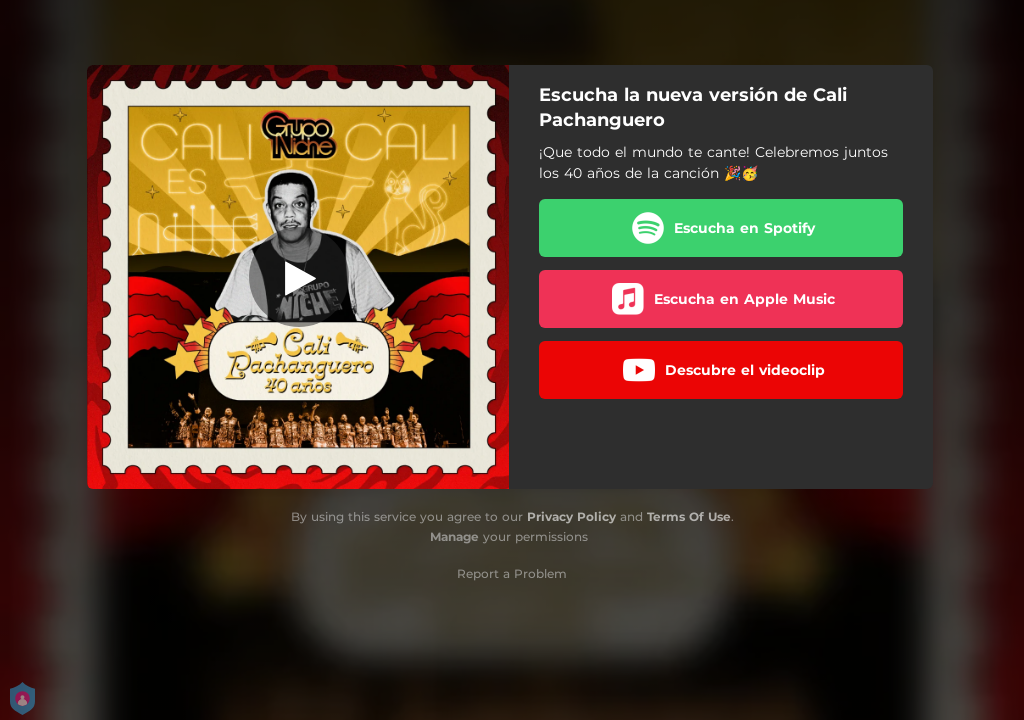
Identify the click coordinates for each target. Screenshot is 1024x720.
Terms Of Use (689, 516)
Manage (454, 536)
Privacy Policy (571, 516)
